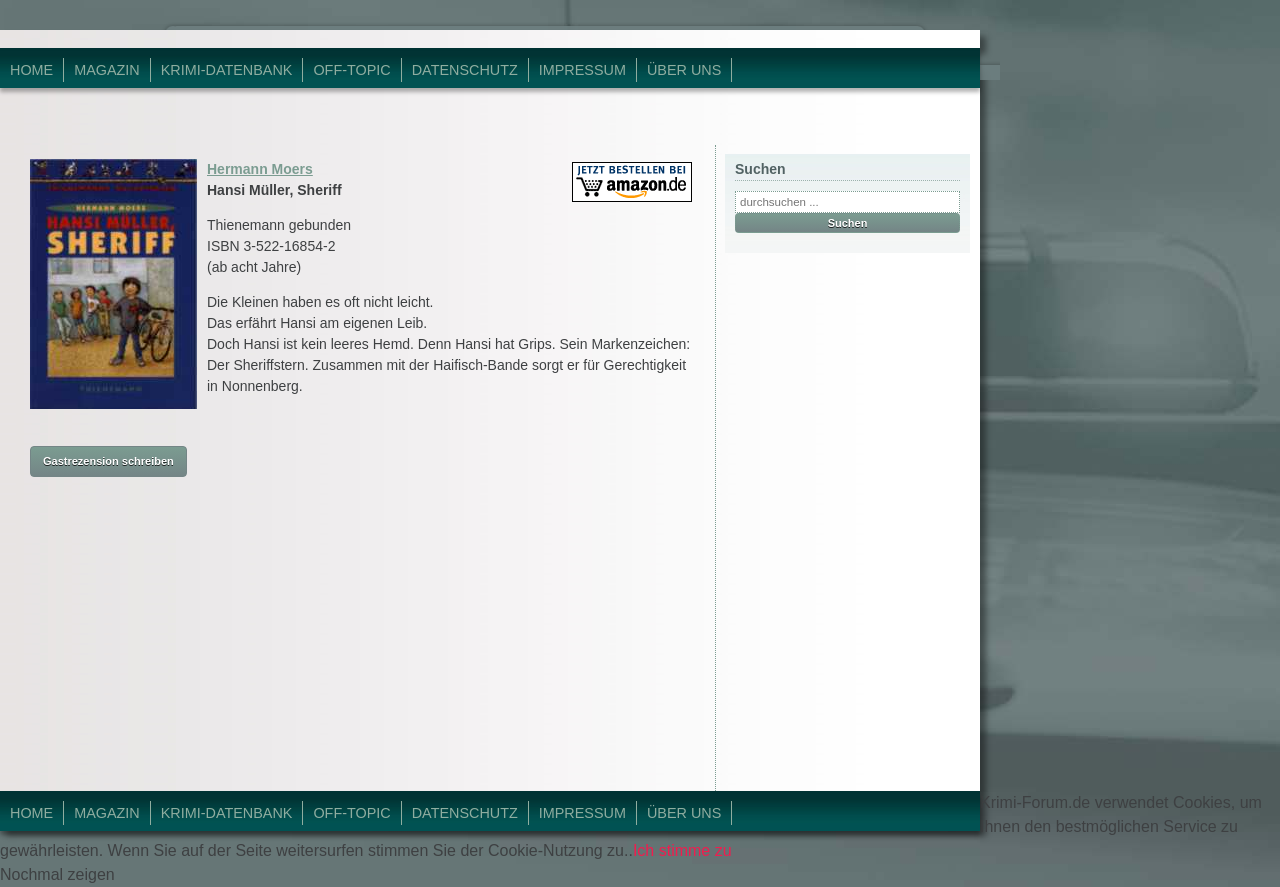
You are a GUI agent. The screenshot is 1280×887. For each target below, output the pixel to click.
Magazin (107, 70)
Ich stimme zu (682, 850)
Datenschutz (465, 70)
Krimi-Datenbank (227, 70)
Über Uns (684, 70)
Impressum (582, 70)
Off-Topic (351, 70)
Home (31, 70)
